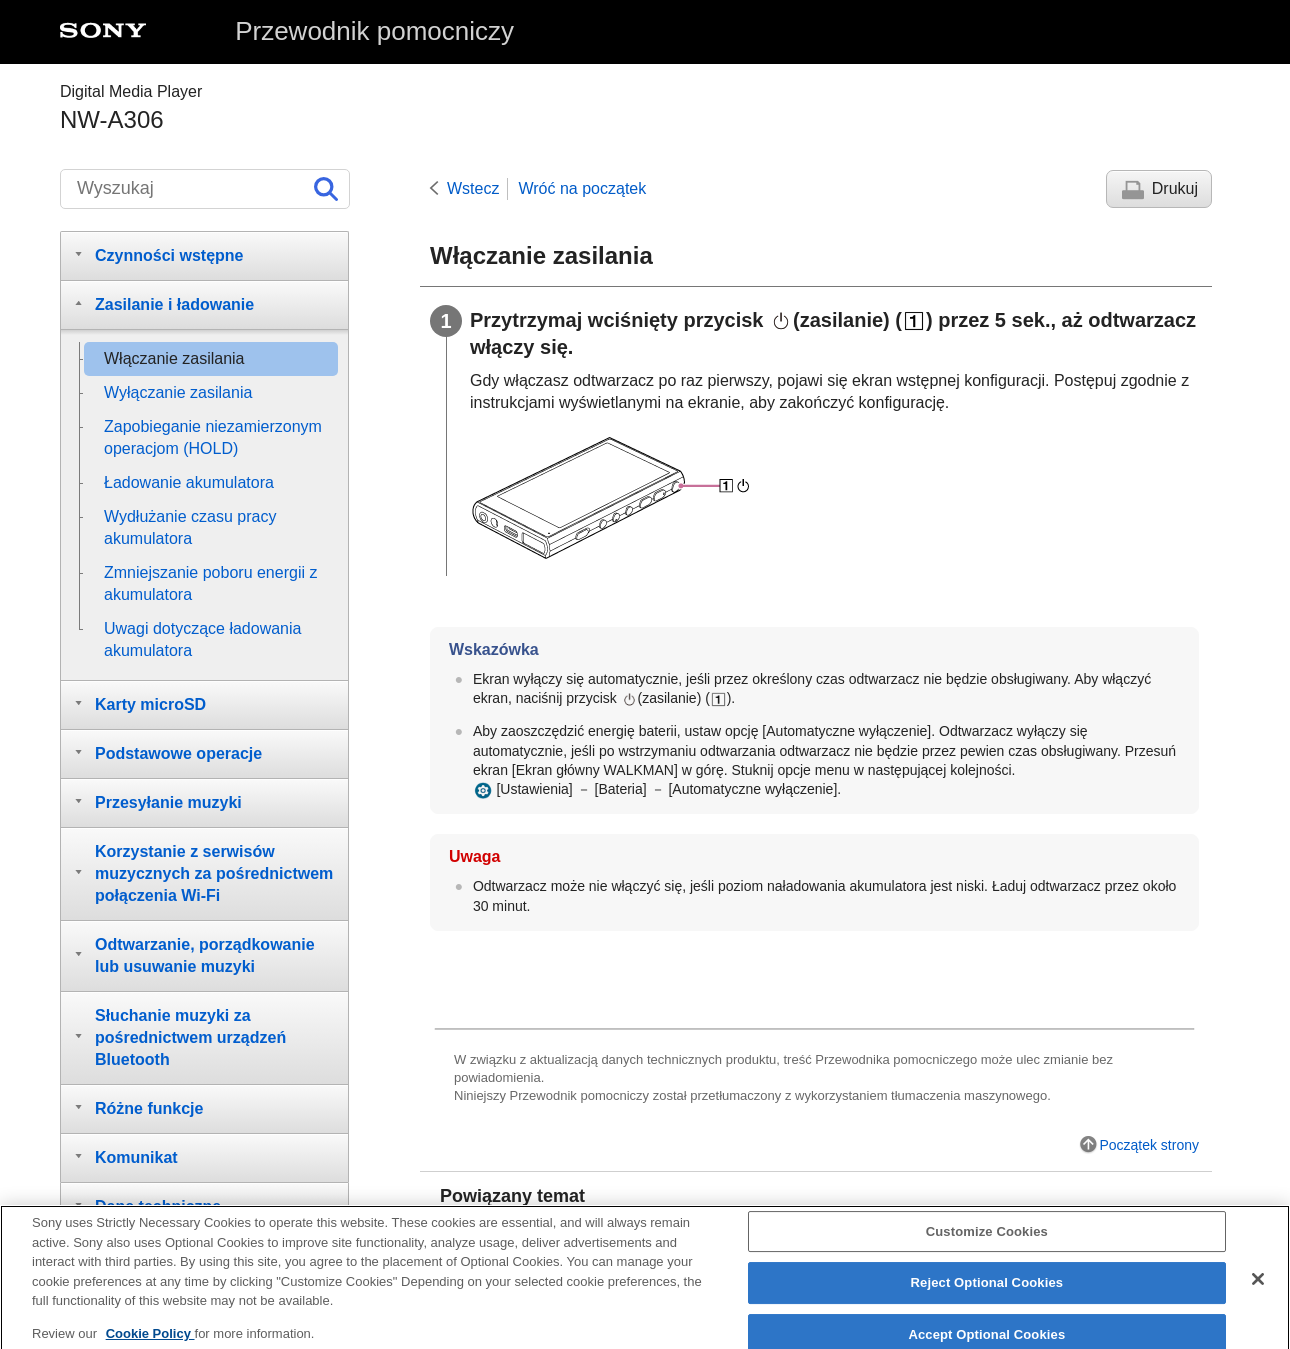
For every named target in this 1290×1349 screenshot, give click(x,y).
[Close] (1258, 1288)
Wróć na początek (582, 188)
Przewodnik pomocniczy (374, 31)
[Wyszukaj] (205, 189)
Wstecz (473, 188)
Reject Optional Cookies (987, 1292)
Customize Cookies (987, 1240)
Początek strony (1149, 1145)
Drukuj (1175, 188)
